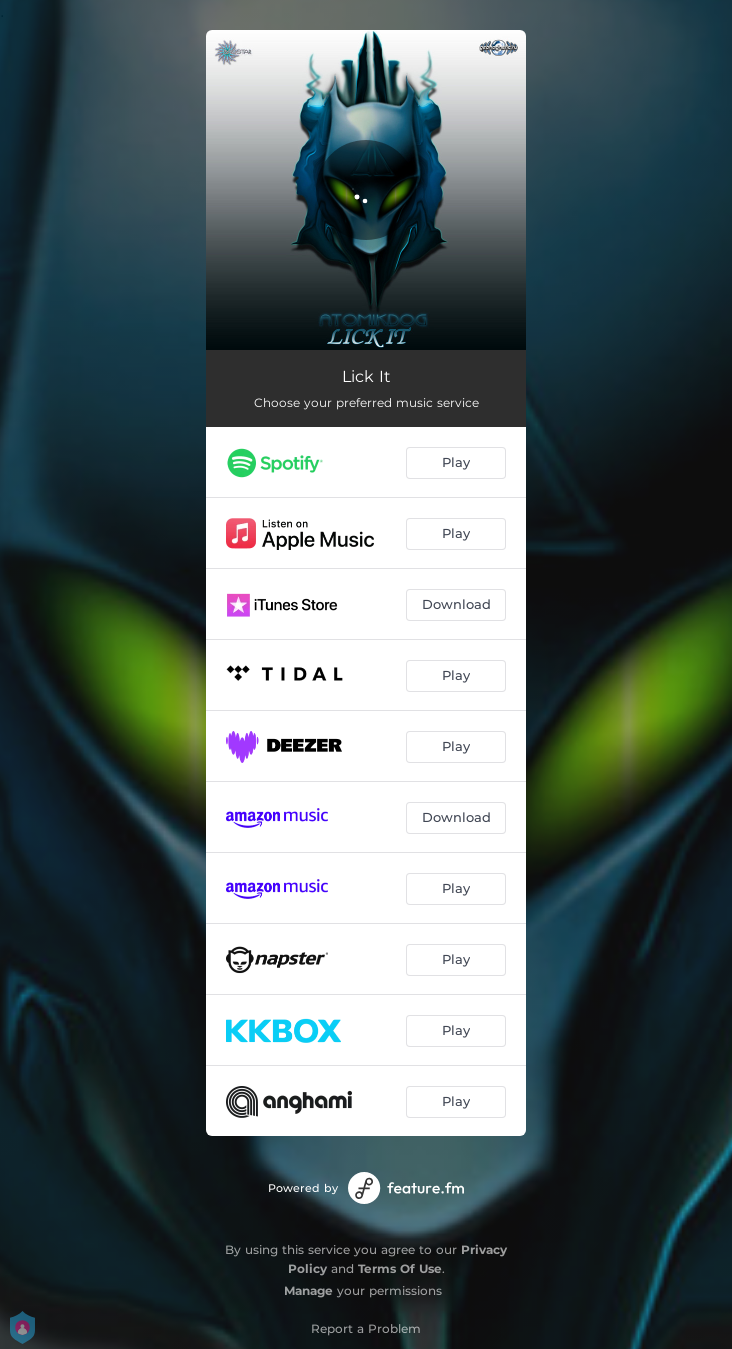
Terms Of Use (400, 1268)
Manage (308, 1290)
